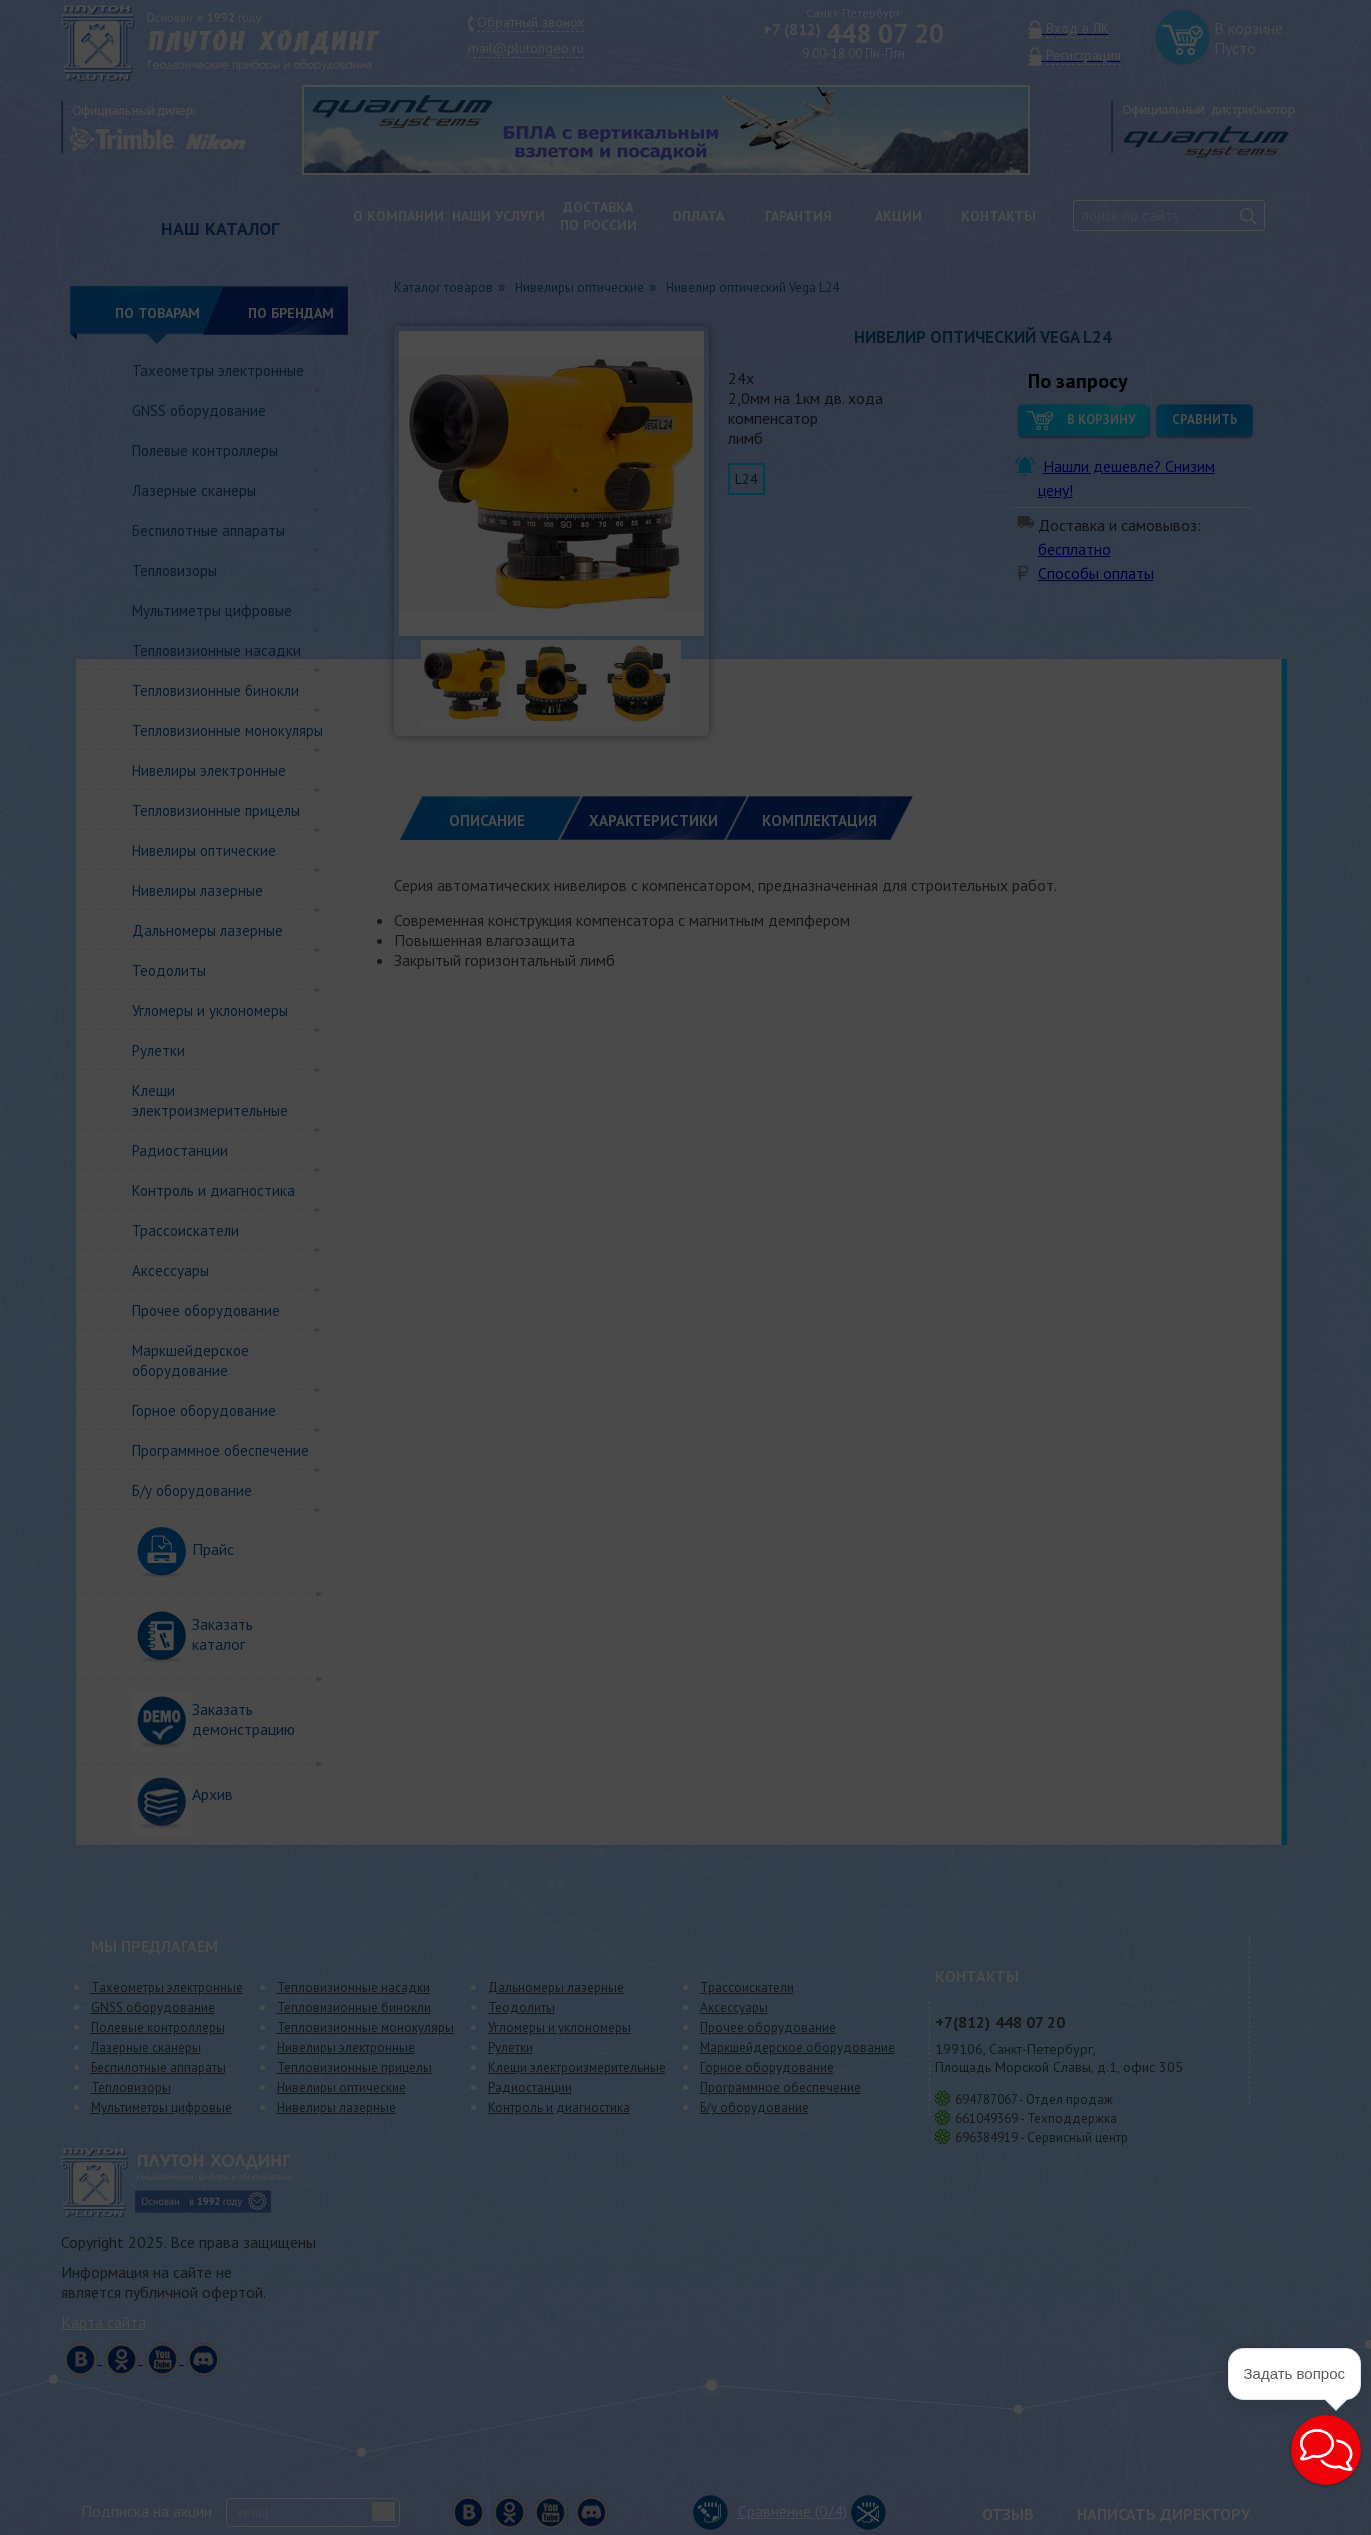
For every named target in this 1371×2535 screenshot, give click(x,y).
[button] (1326, 2450)
